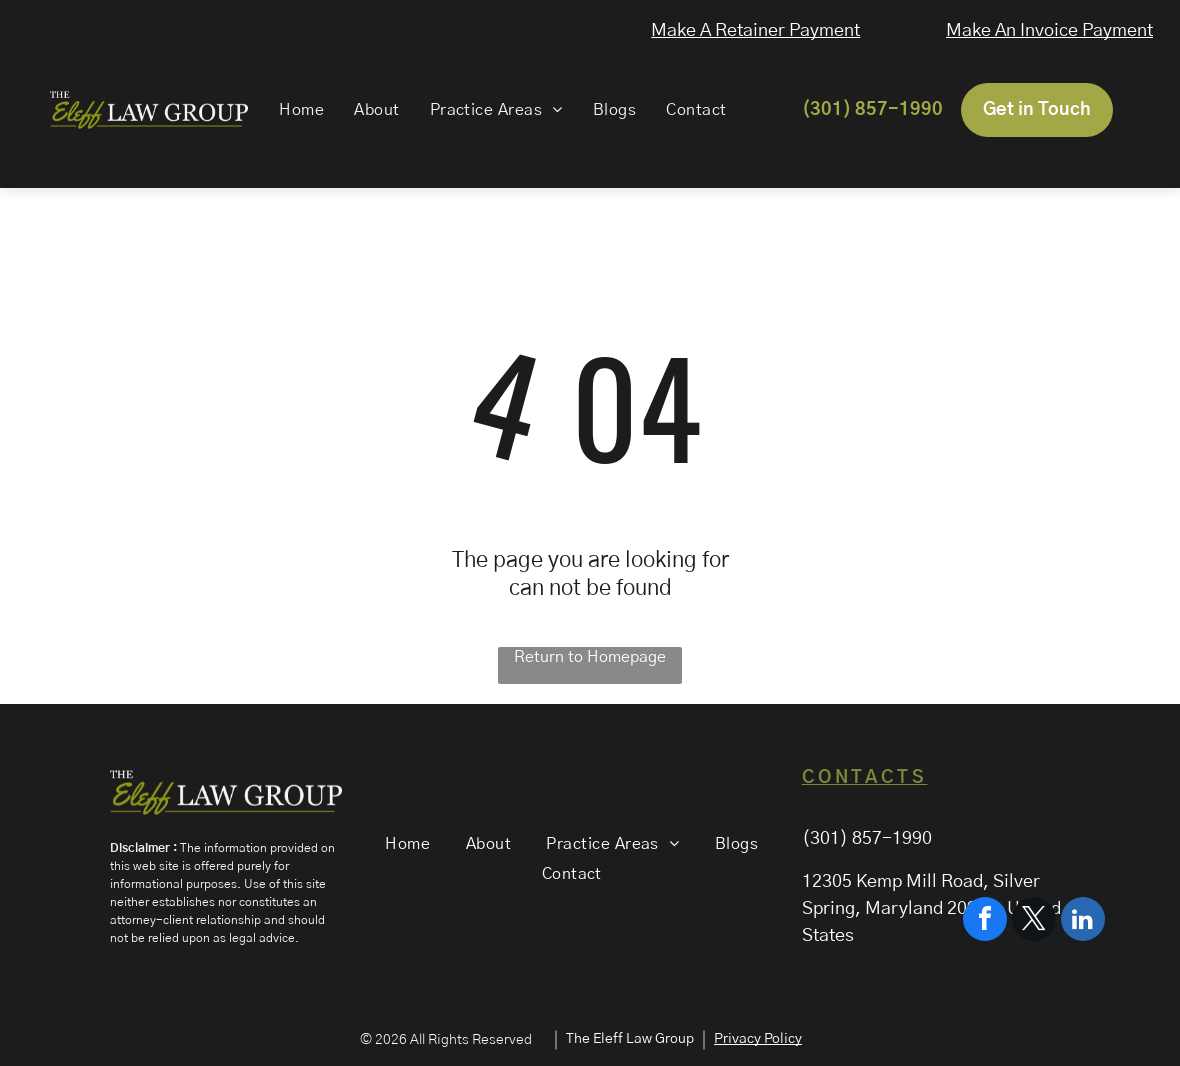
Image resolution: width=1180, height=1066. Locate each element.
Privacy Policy (758, 1039)
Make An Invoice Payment (1052, 31)
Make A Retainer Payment (757, 31)
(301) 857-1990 (867, 839)
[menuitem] (299, 110)
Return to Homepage (590, 657)
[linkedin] (1083, 1001)
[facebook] (985, 1001)
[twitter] (1034, 1001)
